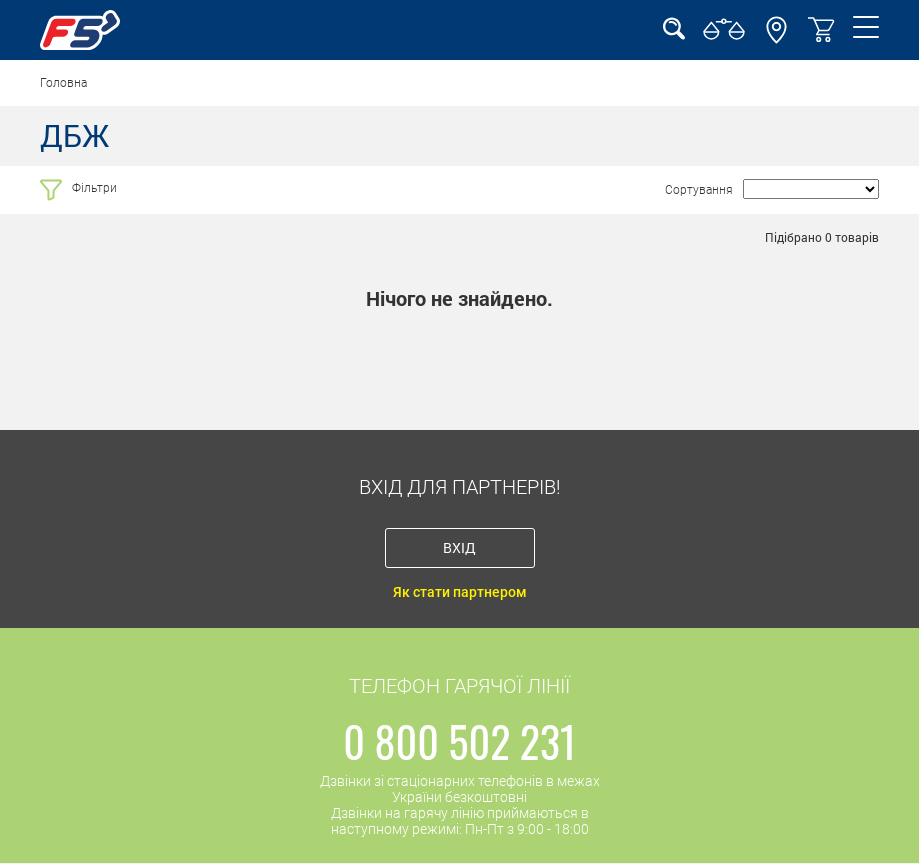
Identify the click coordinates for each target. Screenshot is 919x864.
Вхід (459, 547)
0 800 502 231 (459, 741)
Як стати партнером (460, 592)
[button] (776, 39)
